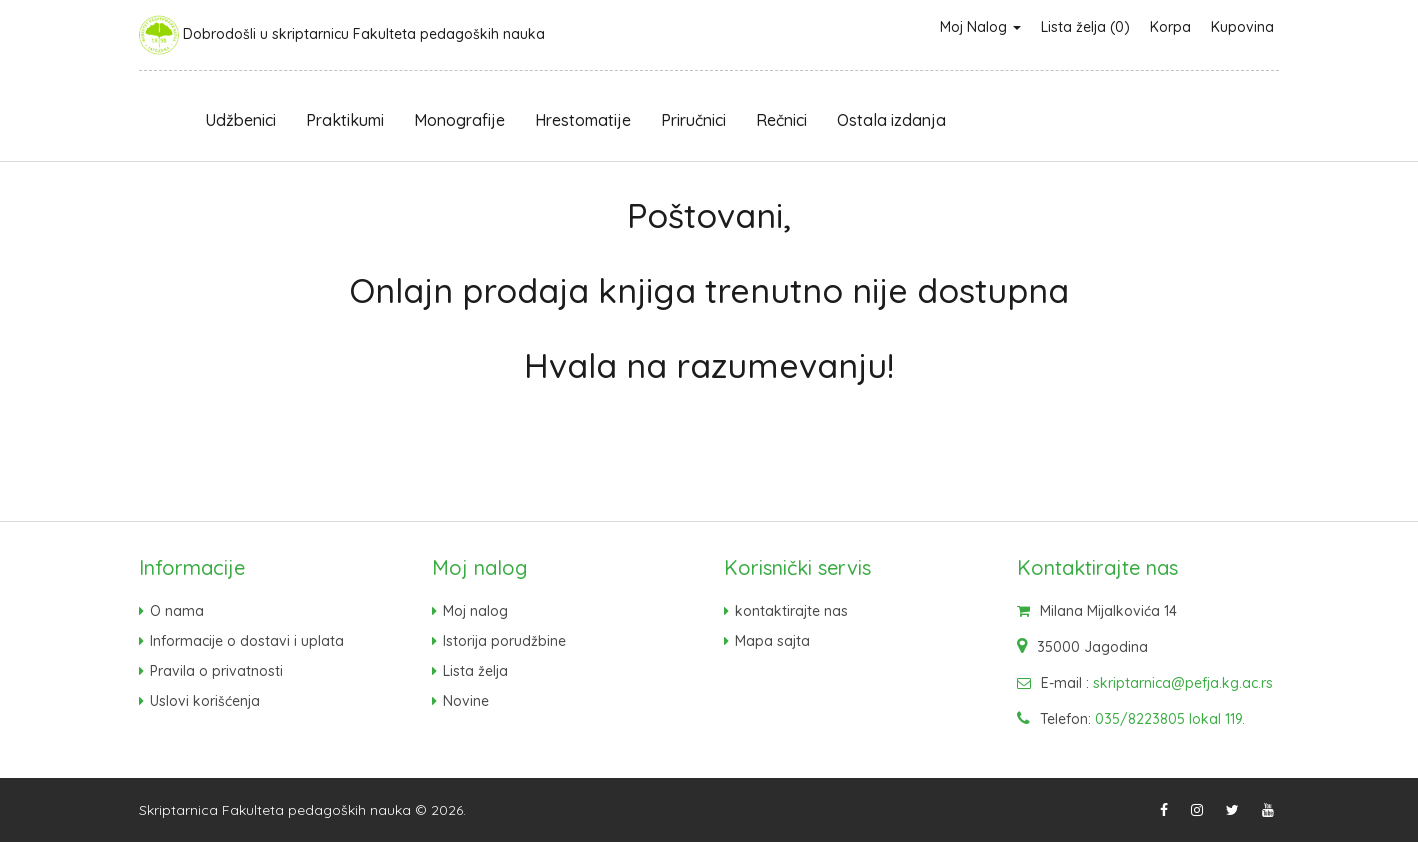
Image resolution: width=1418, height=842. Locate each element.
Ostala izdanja (891, 120)
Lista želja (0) (1085, 27)
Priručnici (693, 120)
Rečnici (781, 120)
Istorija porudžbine (504, 641)
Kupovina (1242, 27)
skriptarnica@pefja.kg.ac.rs (1183, 683)
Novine (466, 701)
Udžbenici (240, 120)
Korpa (1170, 27)
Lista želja (475, 671)
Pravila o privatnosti (216, 671)
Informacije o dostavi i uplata (247, 641)
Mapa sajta (772, 641)
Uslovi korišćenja (205, 701)
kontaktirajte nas (791, 611)
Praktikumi (345, 120)
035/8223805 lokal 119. (1170, 719)
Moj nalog (475, 611)
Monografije (459, 120)
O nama (177, 611)
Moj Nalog (980, 27)
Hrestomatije (583, 120)
